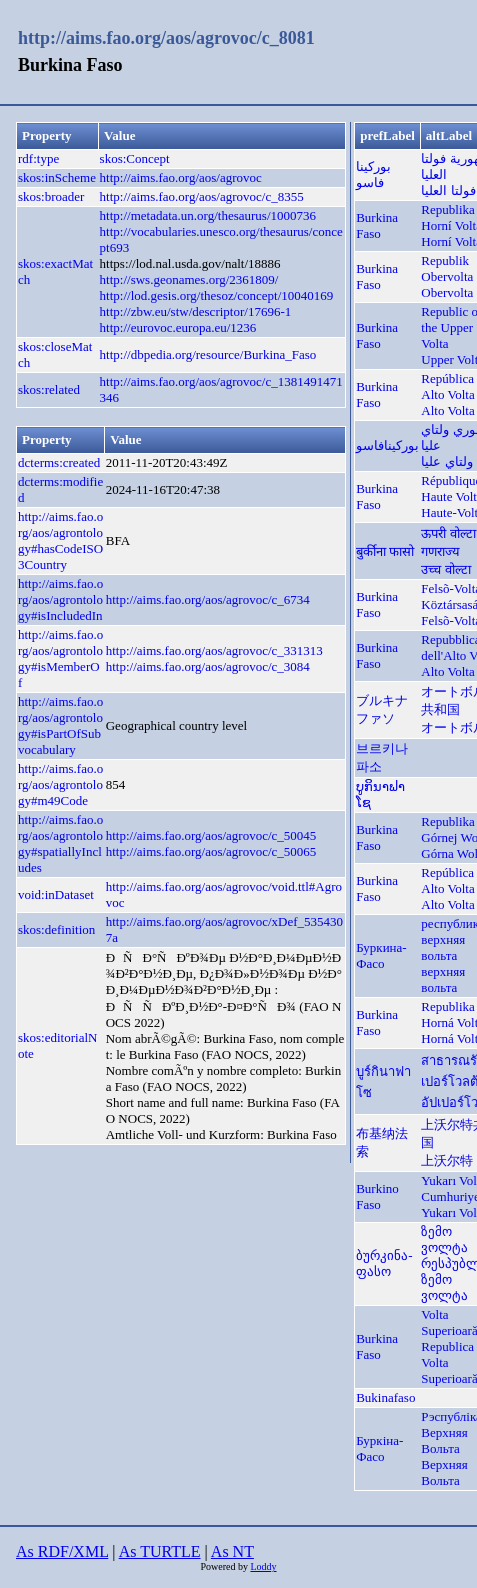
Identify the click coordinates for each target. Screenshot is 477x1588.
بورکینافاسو (387, 445)
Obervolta (447, 292)
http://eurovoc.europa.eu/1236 (178, 327)
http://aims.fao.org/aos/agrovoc (181, 177)
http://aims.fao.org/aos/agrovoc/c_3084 (208, 666)
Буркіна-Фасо (379, 1448)
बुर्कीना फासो (385, 551)
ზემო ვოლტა (444, 1239)
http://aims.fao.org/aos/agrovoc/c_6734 (208, 599)
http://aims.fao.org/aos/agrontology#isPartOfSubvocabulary (60, 725)
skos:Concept (135, 158)
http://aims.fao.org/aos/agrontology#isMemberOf (60, 658)
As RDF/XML (62, 1551)
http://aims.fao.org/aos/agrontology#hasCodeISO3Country (60, 540)
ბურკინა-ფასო (384, 1263)
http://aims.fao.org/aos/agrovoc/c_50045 (211, 835)
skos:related (49, 389)
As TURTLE (160, 1551)
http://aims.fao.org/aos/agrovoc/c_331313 (214, 650)
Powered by (225, 1566)
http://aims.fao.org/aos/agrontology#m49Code (60, 784)
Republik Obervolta (447, 268)
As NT (232, 1551)
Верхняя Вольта (444, 1472)
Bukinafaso (385, 1397)
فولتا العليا (448, 190)
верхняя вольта (443, 979)
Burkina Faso (377, 225)
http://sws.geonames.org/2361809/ (189, 279)
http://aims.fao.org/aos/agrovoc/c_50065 (211, 851)
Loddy (263, 1566)
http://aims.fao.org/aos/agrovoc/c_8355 (202, 196)
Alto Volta (447, 410)
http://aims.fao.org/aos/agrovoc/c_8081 (166, 38)
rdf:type (38, 158)
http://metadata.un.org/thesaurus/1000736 (208, 215)
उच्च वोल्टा (445, 569)
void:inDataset (56, 894)
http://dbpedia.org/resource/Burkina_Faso (208, 354)
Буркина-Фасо (381, 955)
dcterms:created (59, 462)
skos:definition (56, 929)
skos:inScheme (57, 177)
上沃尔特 (447, 1160)
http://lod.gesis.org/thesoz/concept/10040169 (217, 295)
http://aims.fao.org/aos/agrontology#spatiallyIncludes (60, 843)
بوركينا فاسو (373, 174)
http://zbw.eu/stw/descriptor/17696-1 (196, 311)
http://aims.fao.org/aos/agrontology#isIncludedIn (60, 599)
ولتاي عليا (446, 461)
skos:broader (51, 196)
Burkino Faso (377, 1196)
